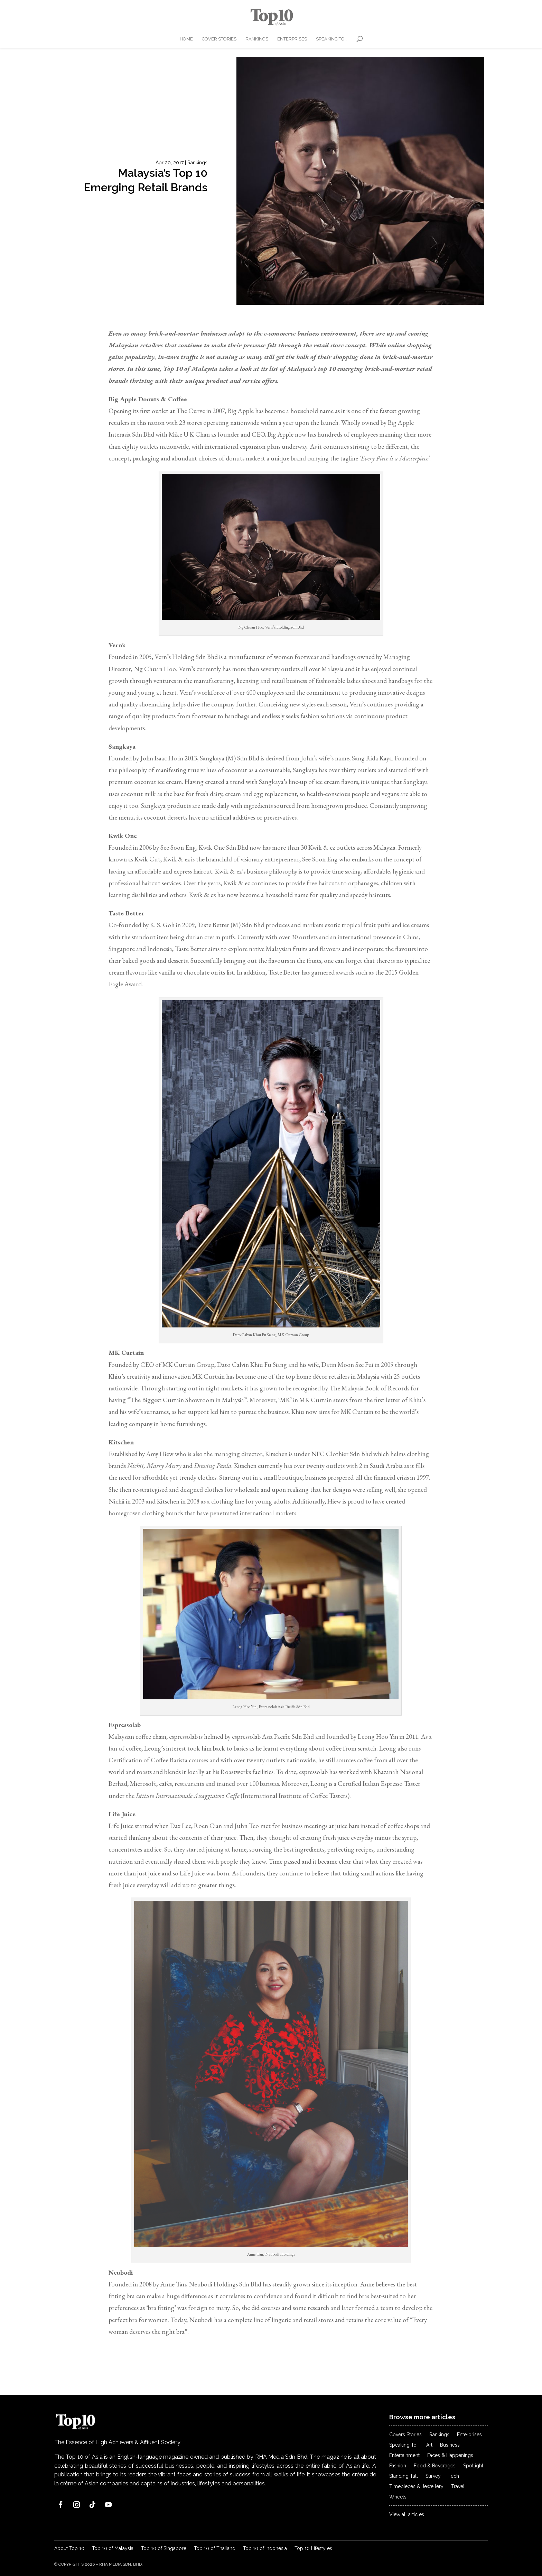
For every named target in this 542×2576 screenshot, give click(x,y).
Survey (433, 2476)
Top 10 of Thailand (214, 2548)
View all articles (406, 2514)
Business (450, 2445)
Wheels (397, 2497)
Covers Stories (405, 2434)
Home (186, 39)
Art (429, 2445)
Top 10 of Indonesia (265, 2548)
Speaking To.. (331, 39)
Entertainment (404, 2455)
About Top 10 (69, 2548)
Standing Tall (403, 2476)
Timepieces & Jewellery (416, 2486)
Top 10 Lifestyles (313, 2548)
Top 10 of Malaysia (112, 2548)
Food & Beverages (435, 2465)
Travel (458, 2486)
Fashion (397, 2465)
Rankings (256, 39)
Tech (453, 2476)
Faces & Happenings (450, 2455)
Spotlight (473, 2465)
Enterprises (292, 39)
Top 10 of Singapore (163, 2548)
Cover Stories (219, 39)
